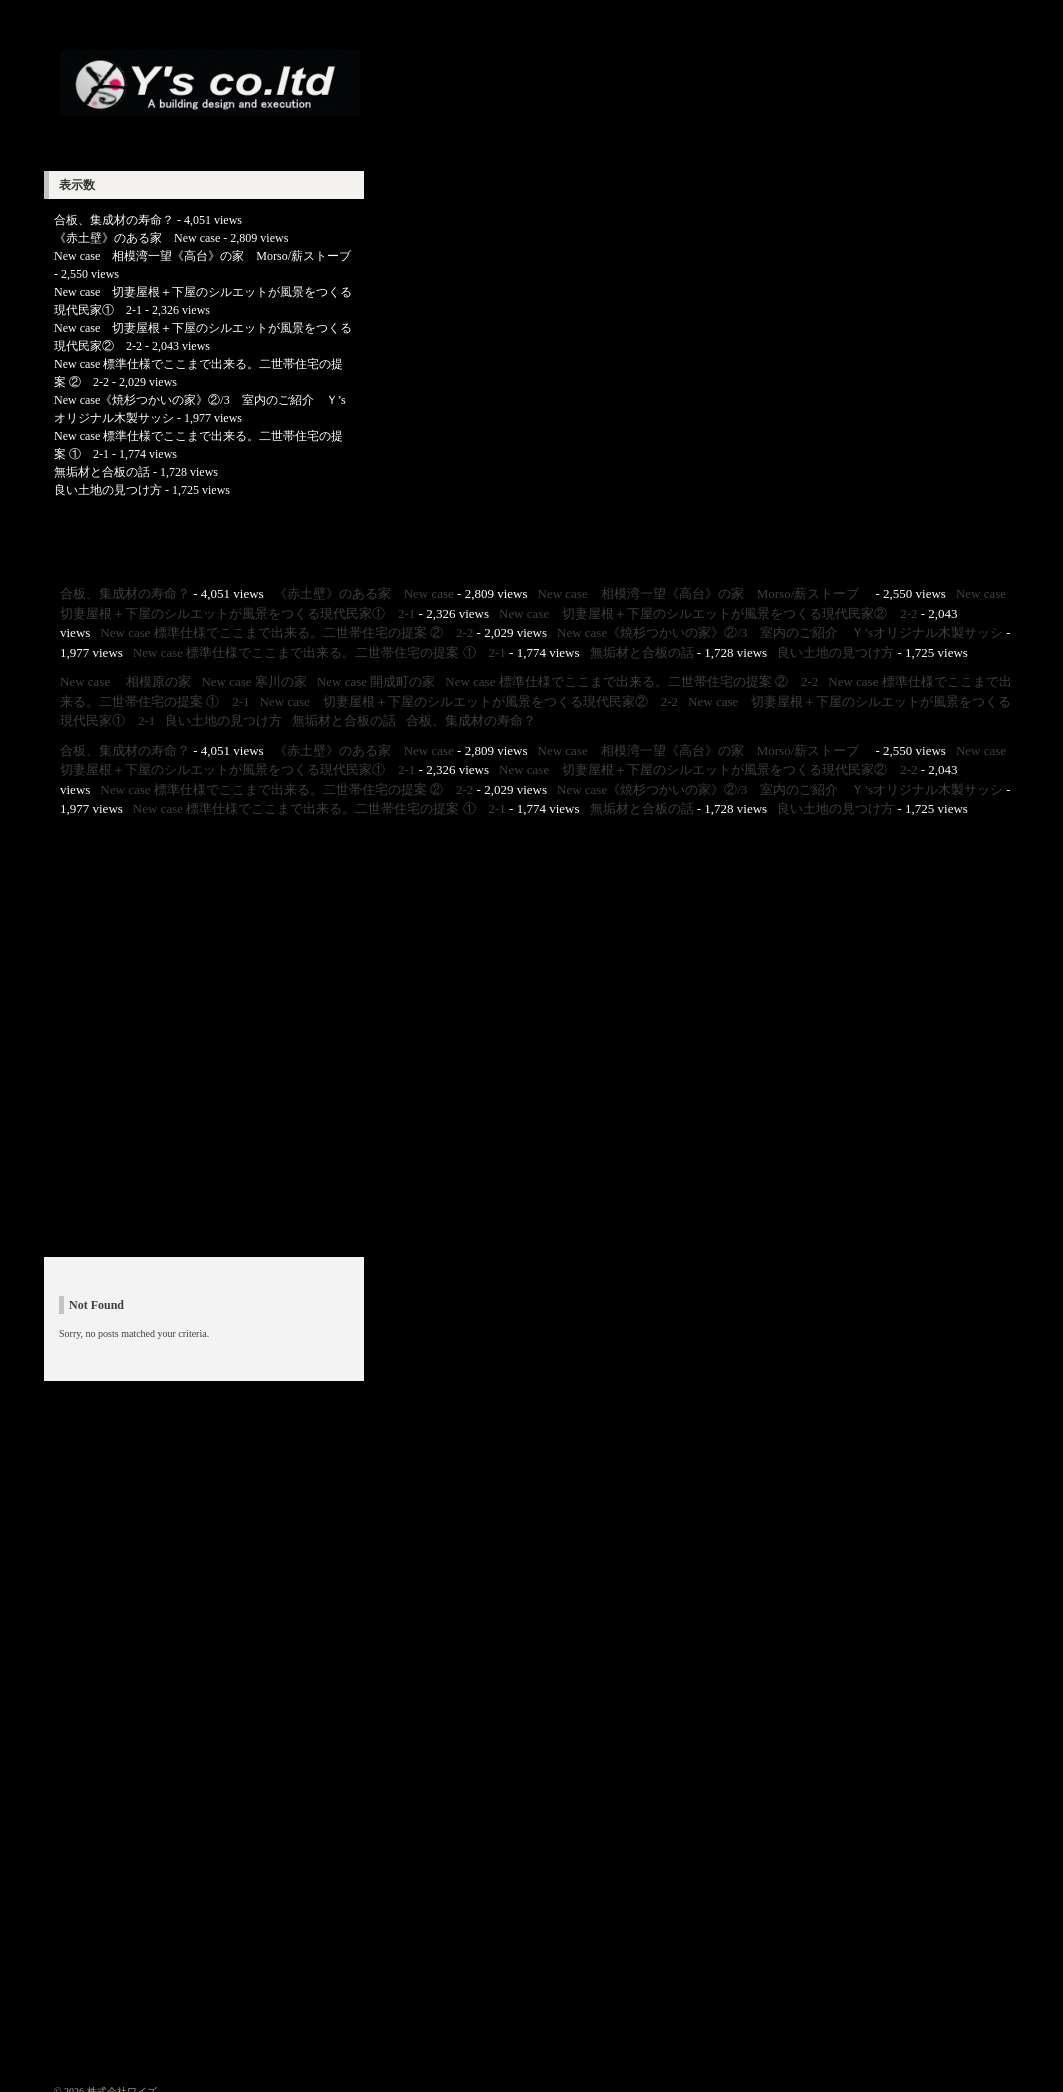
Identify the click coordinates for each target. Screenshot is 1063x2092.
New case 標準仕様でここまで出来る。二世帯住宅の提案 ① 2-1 (319, 652)
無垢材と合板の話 (102, 472)
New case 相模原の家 (125, 681)
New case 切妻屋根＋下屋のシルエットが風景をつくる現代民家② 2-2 (708, 613)
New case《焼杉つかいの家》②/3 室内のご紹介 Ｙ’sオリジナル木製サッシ (780, 632)
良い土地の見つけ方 (108, 490)
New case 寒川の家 (253, 681)
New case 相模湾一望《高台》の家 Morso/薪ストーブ (208, 256)
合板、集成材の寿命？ (114, 220)
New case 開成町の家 (376, 681)
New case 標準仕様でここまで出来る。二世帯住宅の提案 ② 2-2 (286, 632)
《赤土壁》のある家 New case (137, 238)
